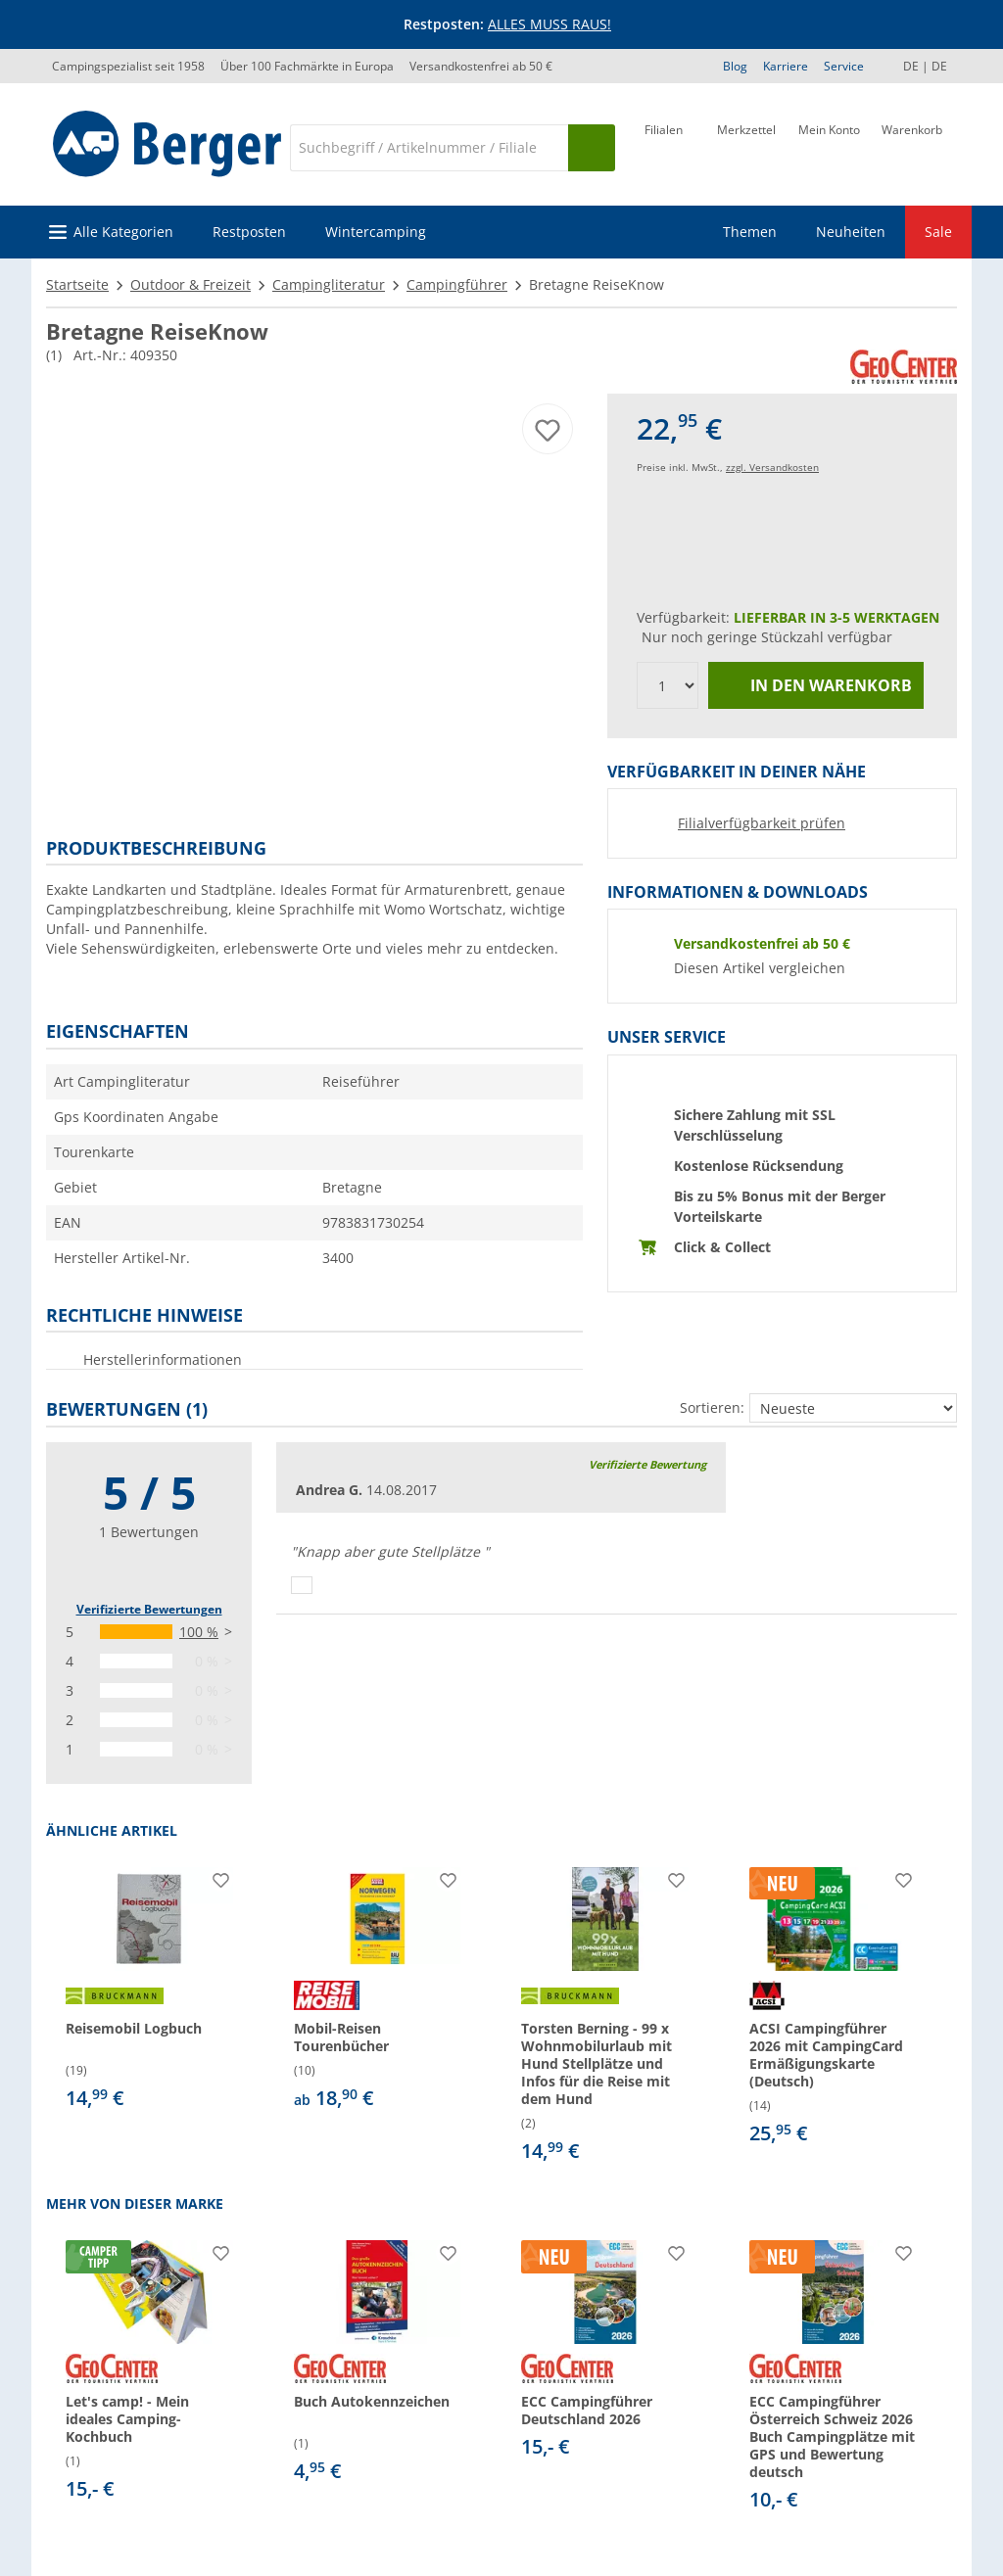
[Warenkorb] (912, 145)
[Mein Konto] (829, 145)
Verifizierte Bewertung (647, 1464)
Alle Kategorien (123, 231)
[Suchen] (591, 147)
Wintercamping (375, 231)
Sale (938, 231)
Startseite (77, 284)
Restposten (249, 231)
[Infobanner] (505, 24)
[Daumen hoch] (301, 1585)
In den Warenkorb (816, 686)
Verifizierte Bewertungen (149, 1609)
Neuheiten (850, 231)
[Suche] (429, 147)
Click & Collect (722, 1247)
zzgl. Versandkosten (772, 467)
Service (844, 66)
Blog (735, 66)
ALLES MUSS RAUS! (549, 24)
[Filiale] (664, 145)
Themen (750, 231)
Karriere (785, 66)
